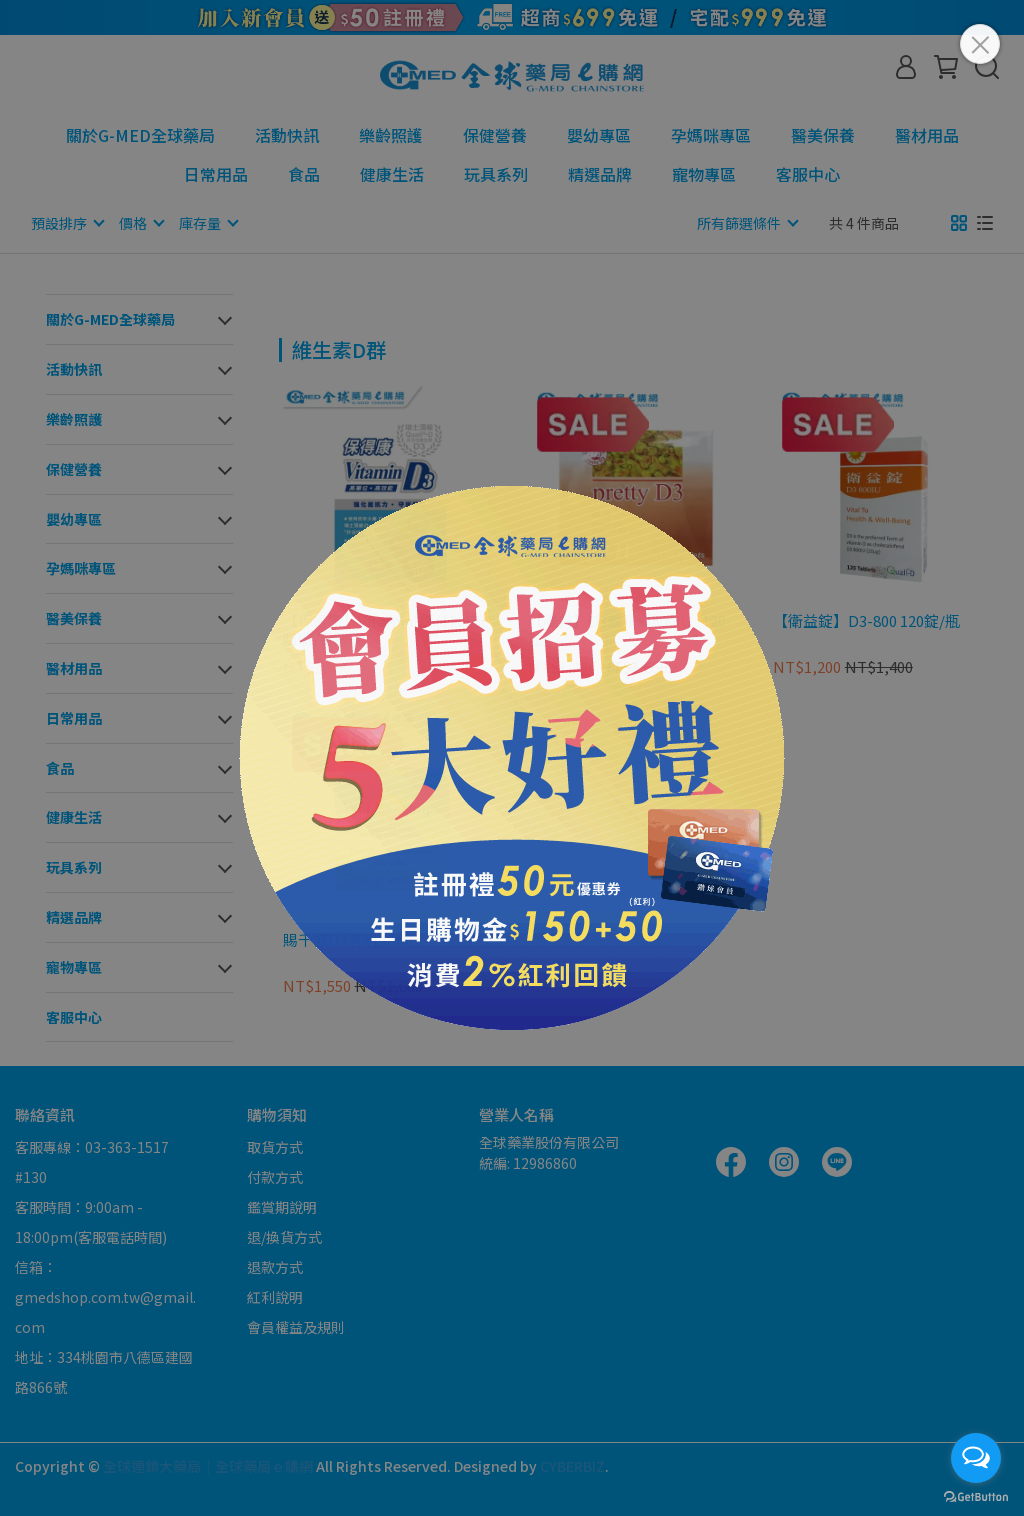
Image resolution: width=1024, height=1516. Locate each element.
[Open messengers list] (976, 1458)
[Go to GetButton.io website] (976, 1496)
